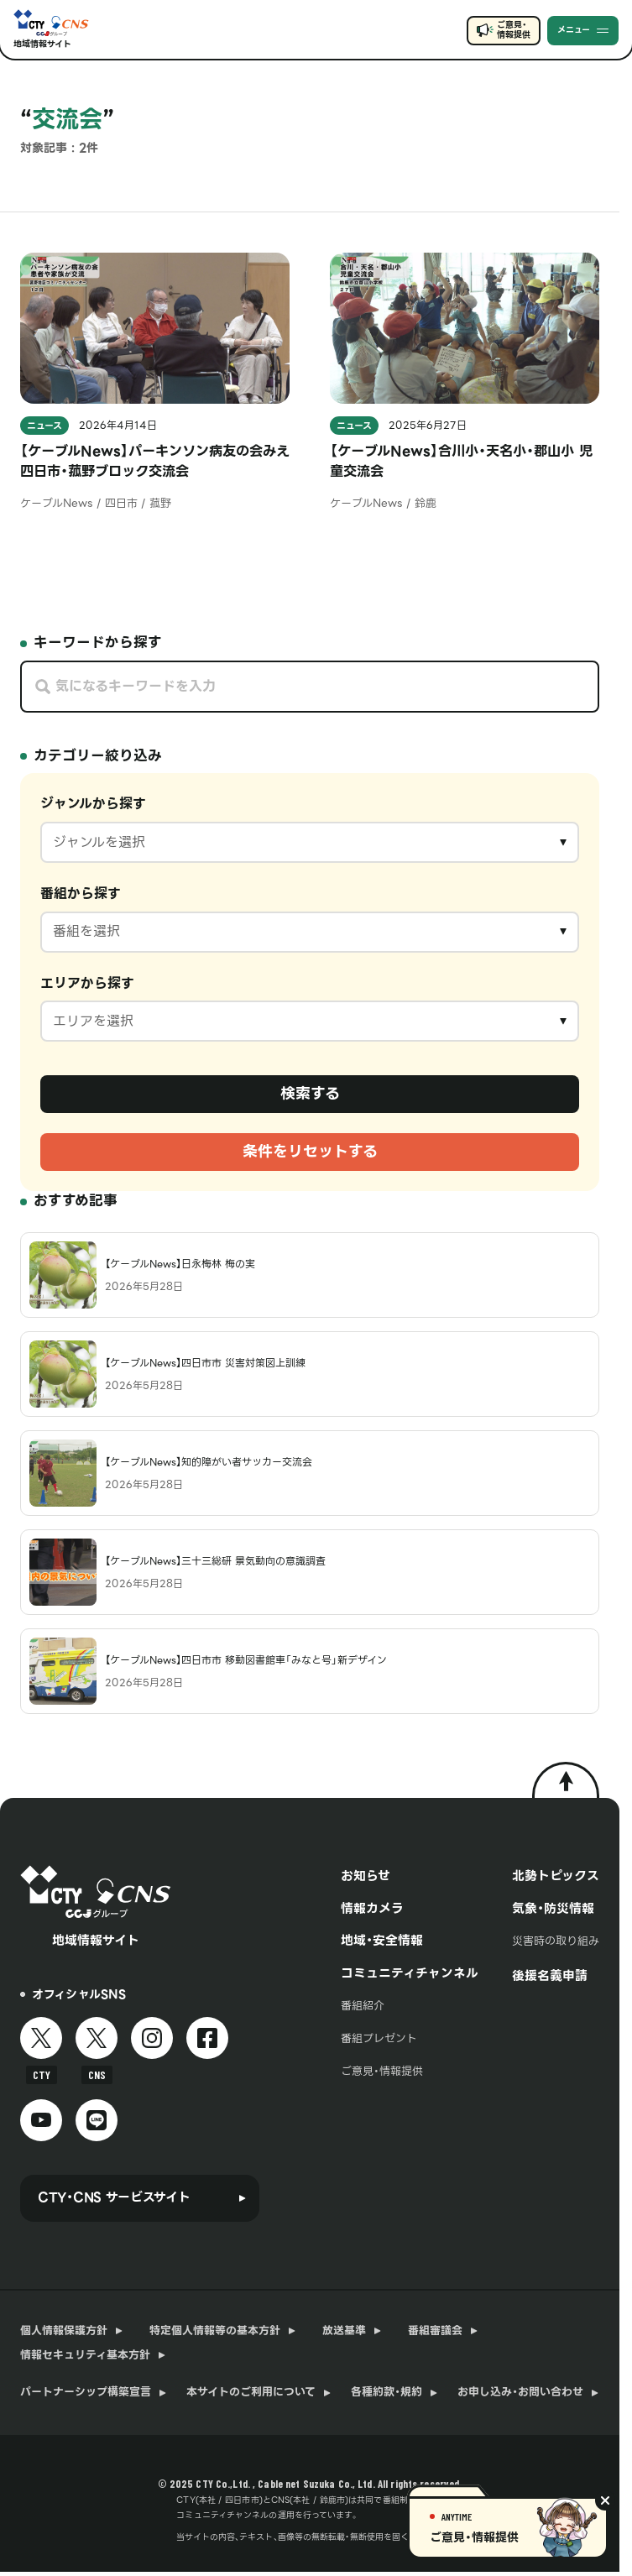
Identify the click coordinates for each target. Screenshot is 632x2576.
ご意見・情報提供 (513, 30)
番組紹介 (362, 2005)
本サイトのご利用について (251, 2392)
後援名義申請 (550, 1976)
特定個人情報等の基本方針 (214, 2331)
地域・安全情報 (382, 1941)
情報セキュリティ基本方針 (85, 2355)
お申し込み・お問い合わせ (520, 2392)
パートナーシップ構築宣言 (85, 2392)
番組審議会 (435, 2331)
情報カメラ (372, 1909)
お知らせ (365, 1876)
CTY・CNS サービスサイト (114, 2197)
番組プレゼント (379, 2038)
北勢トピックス (555, 1876)
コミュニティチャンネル (409, 1973)
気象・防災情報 (553, 1909)
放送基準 (344, 2331)
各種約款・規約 (386, 2392)
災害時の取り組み (555, 1941)
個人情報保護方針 (63, 2331)
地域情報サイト (42, 44)
